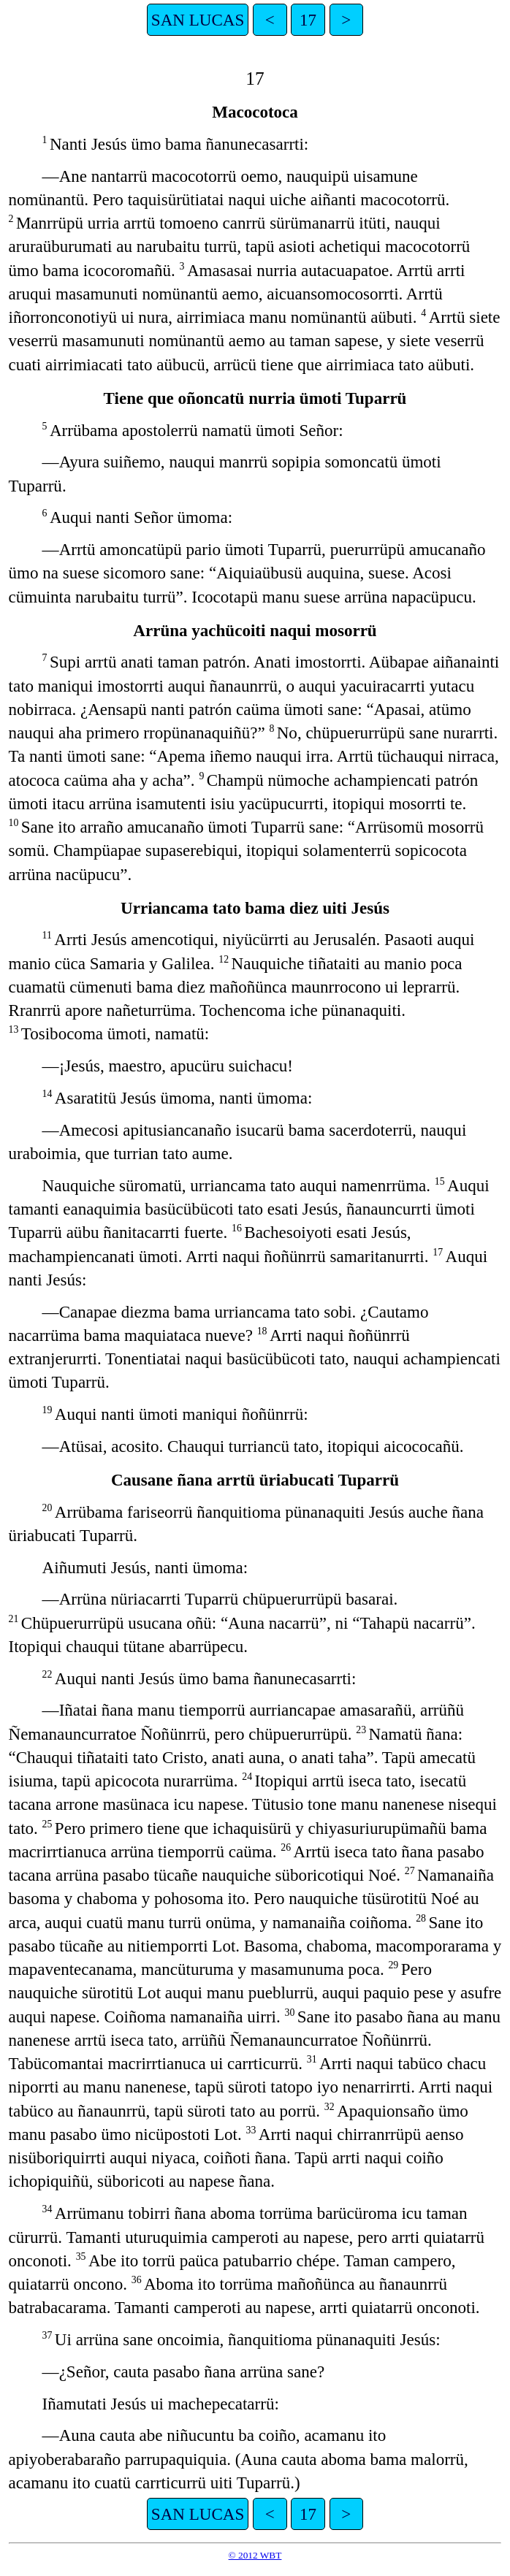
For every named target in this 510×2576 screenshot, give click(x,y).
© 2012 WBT (255, 2555)
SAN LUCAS (197, 19)
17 (308, 19)
